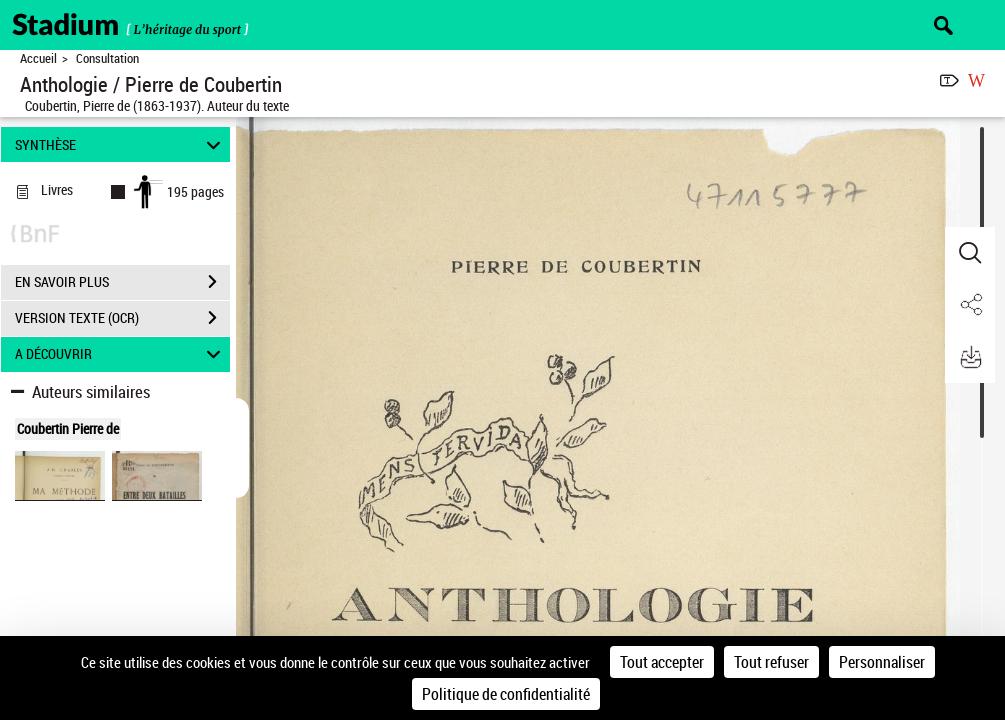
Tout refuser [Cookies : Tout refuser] (771, 662)
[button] (970, 253)
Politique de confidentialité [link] (506, 694)
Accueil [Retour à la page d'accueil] (38, 58)
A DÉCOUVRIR (121, 354)
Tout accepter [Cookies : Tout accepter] (662, 662)
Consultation (107, 58)
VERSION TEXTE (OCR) (122, 318)
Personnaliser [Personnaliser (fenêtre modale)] (882, 662)
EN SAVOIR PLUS (122, 282)
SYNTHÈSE (121, 144)
